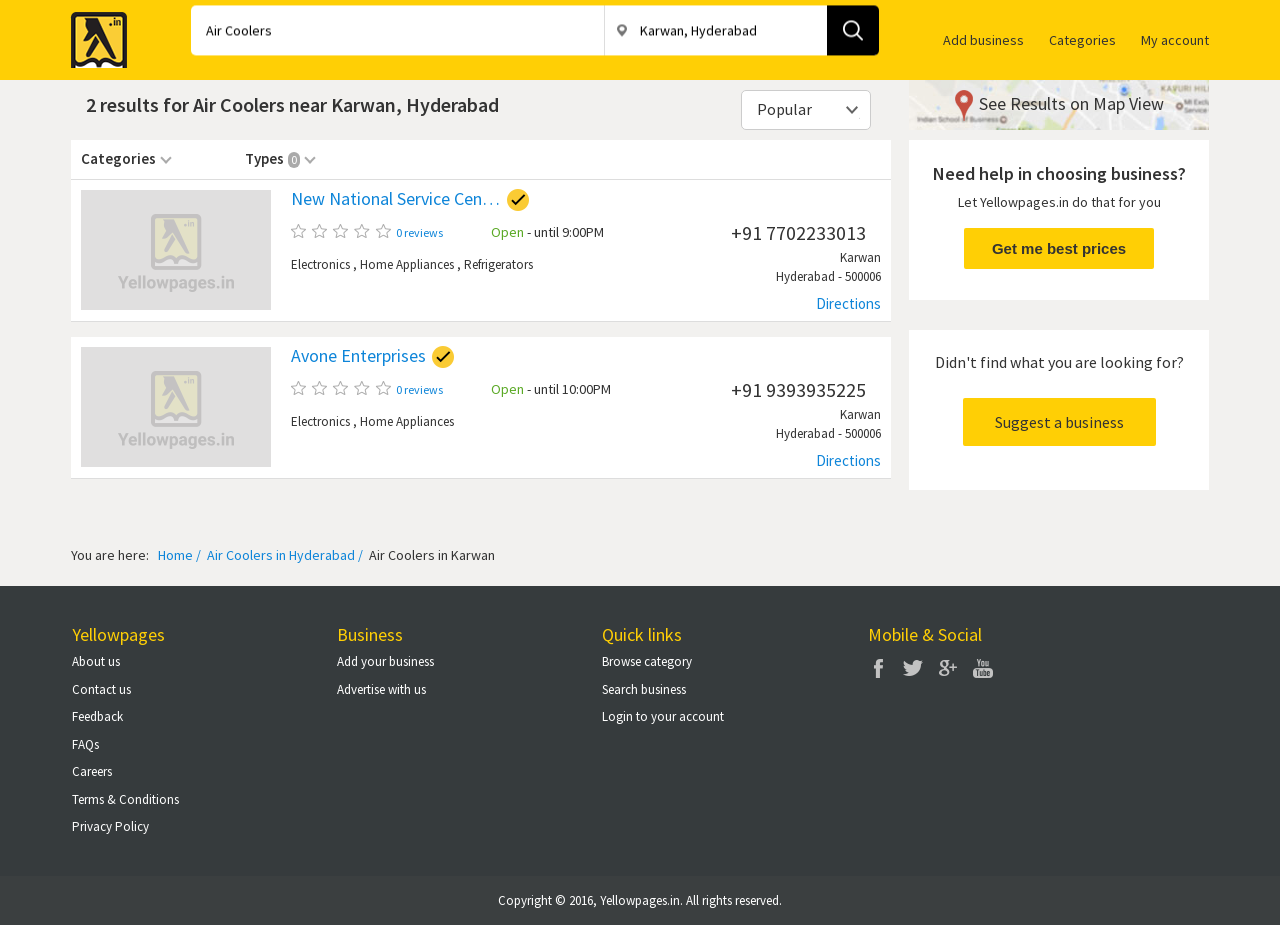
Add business (983, 40)
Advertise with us (381, 689)
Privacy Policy (110, 826)
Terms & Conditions (125, 799)
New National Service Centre (396, 199)
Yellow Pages (93, 34)
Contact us (101, 689)
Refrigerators (498, 264)
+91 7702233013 (798, 232)
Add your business (385, 661)
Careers (92, 771)
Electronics (320, 264)
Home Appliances (407, 264)
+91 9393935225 (798, 389)
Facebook (878, 668)
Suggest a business (1059, 422)
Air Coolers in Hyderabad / (283, 555)
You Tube (983, 668)
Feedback (97, 716)
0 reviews (419, 232)
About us (96, 661)
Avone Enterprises (358, 356)
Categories (1082, 40)
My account (1175, 40)
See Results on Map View (1071, 103)
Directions (848, 303)
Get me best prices (1059, 248)
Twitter (913, 668)
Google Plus (948, 668)
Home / (179, 555)
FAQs (85, 744)
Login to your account (663, 716)
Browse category (647, 661)
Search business (644, 689)
